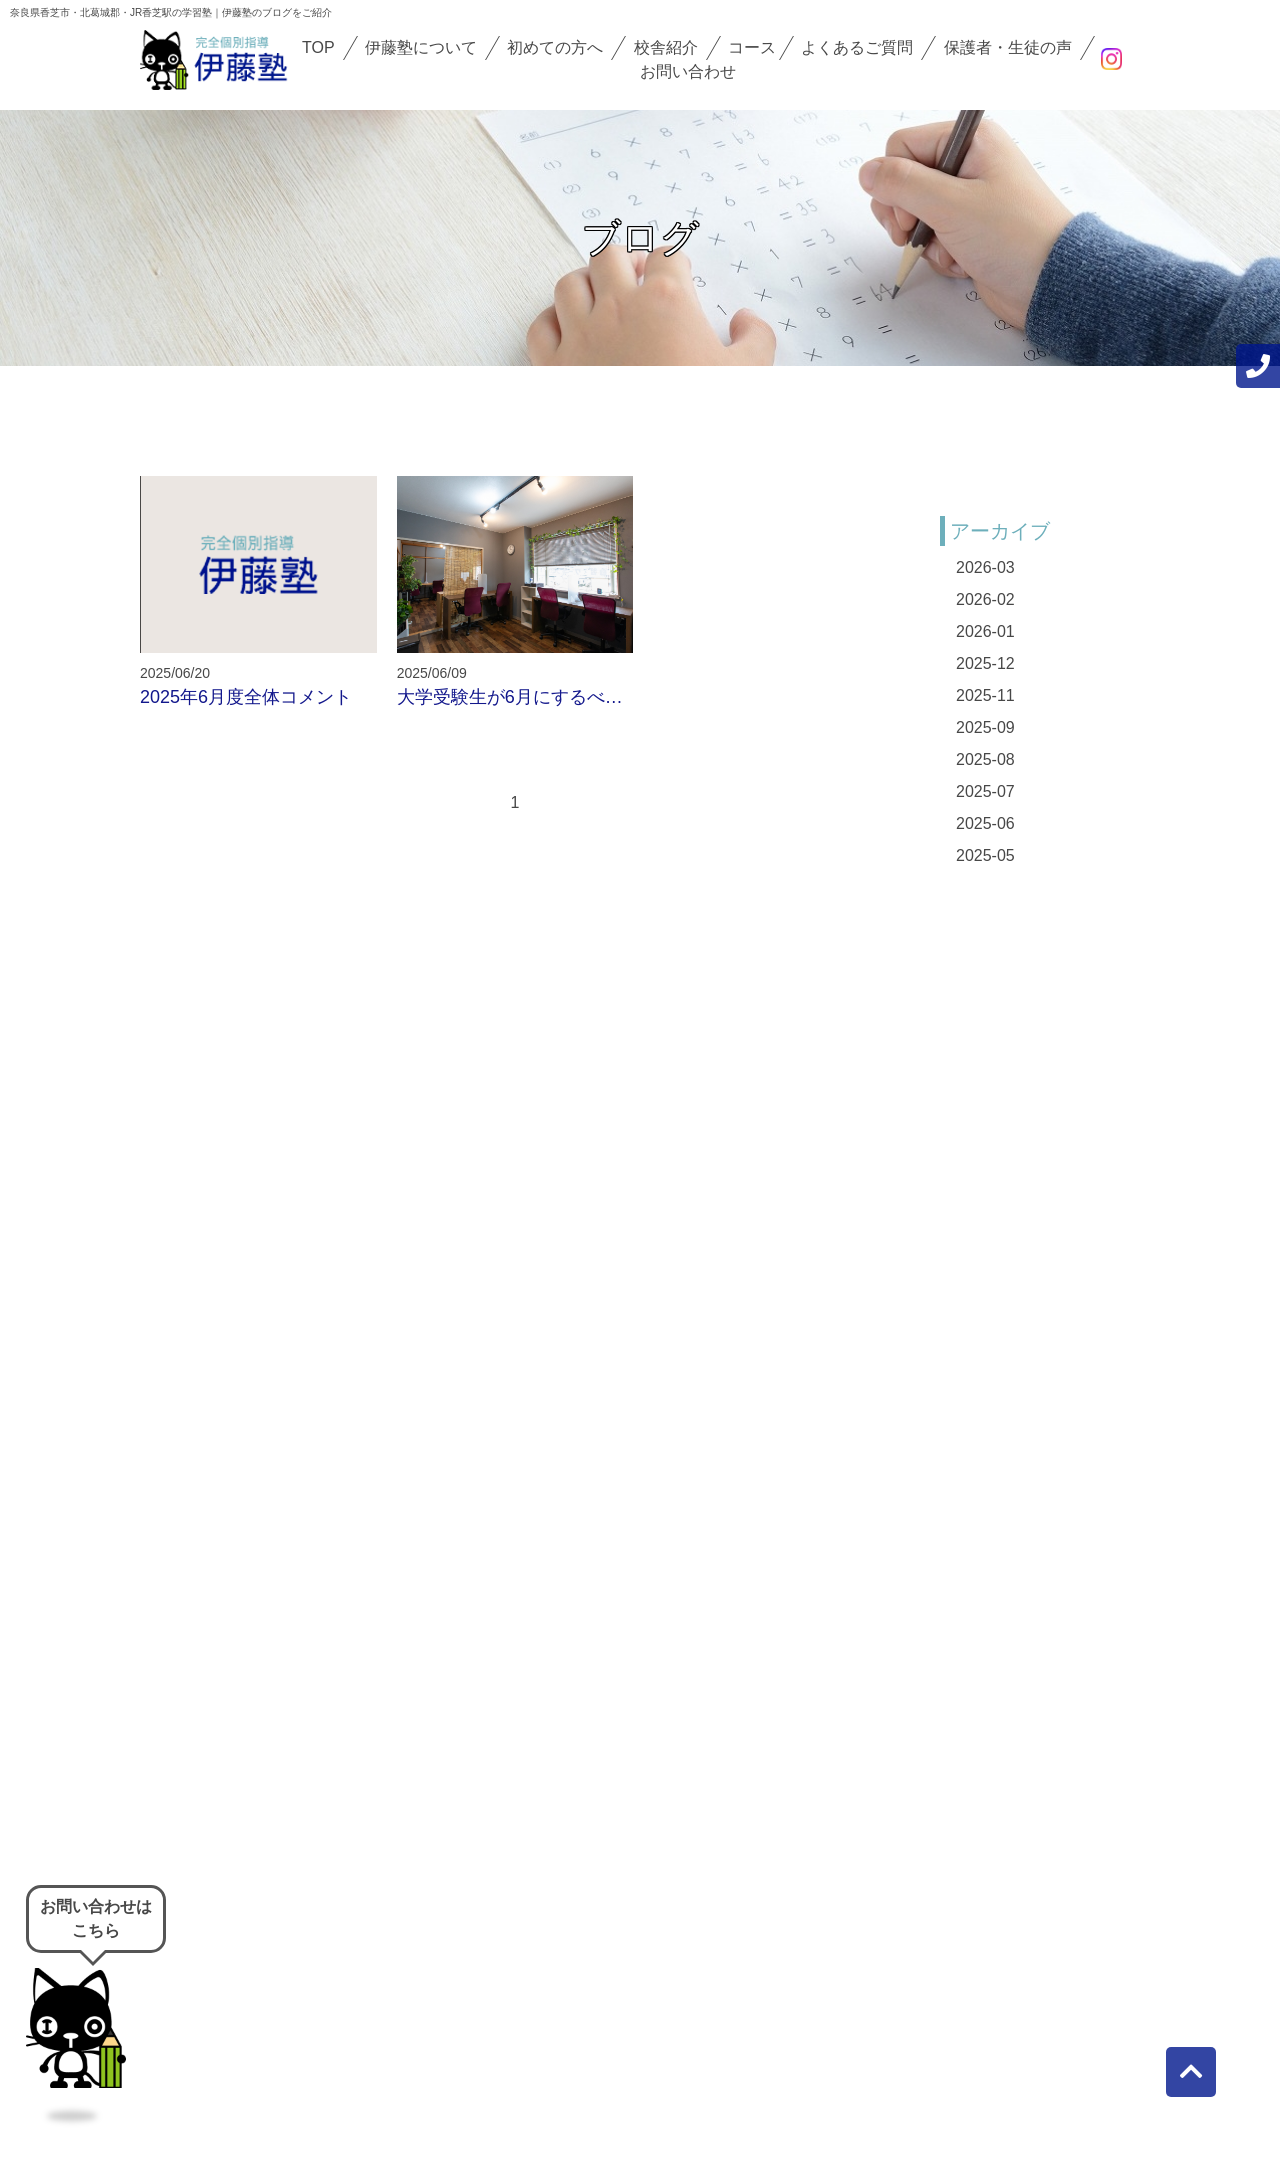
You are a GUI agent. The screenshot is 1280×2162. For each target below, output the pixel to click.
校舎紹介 (666, 47)
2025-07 (985, 791)
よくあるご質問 (857, 47)
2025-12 (985, 663)
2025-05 (985, 855)
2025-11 (985, 695)
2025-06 (985, 823)
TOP (318, 47)
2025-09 (985, 727)
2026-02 (985, 599)
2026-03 (985, 567)
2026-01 (985, 631)
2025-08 (985, 759)
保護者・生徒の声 (1008, 47)
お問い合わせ (688, 71)
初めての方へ (555, 47)
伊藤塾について (421, 47)
